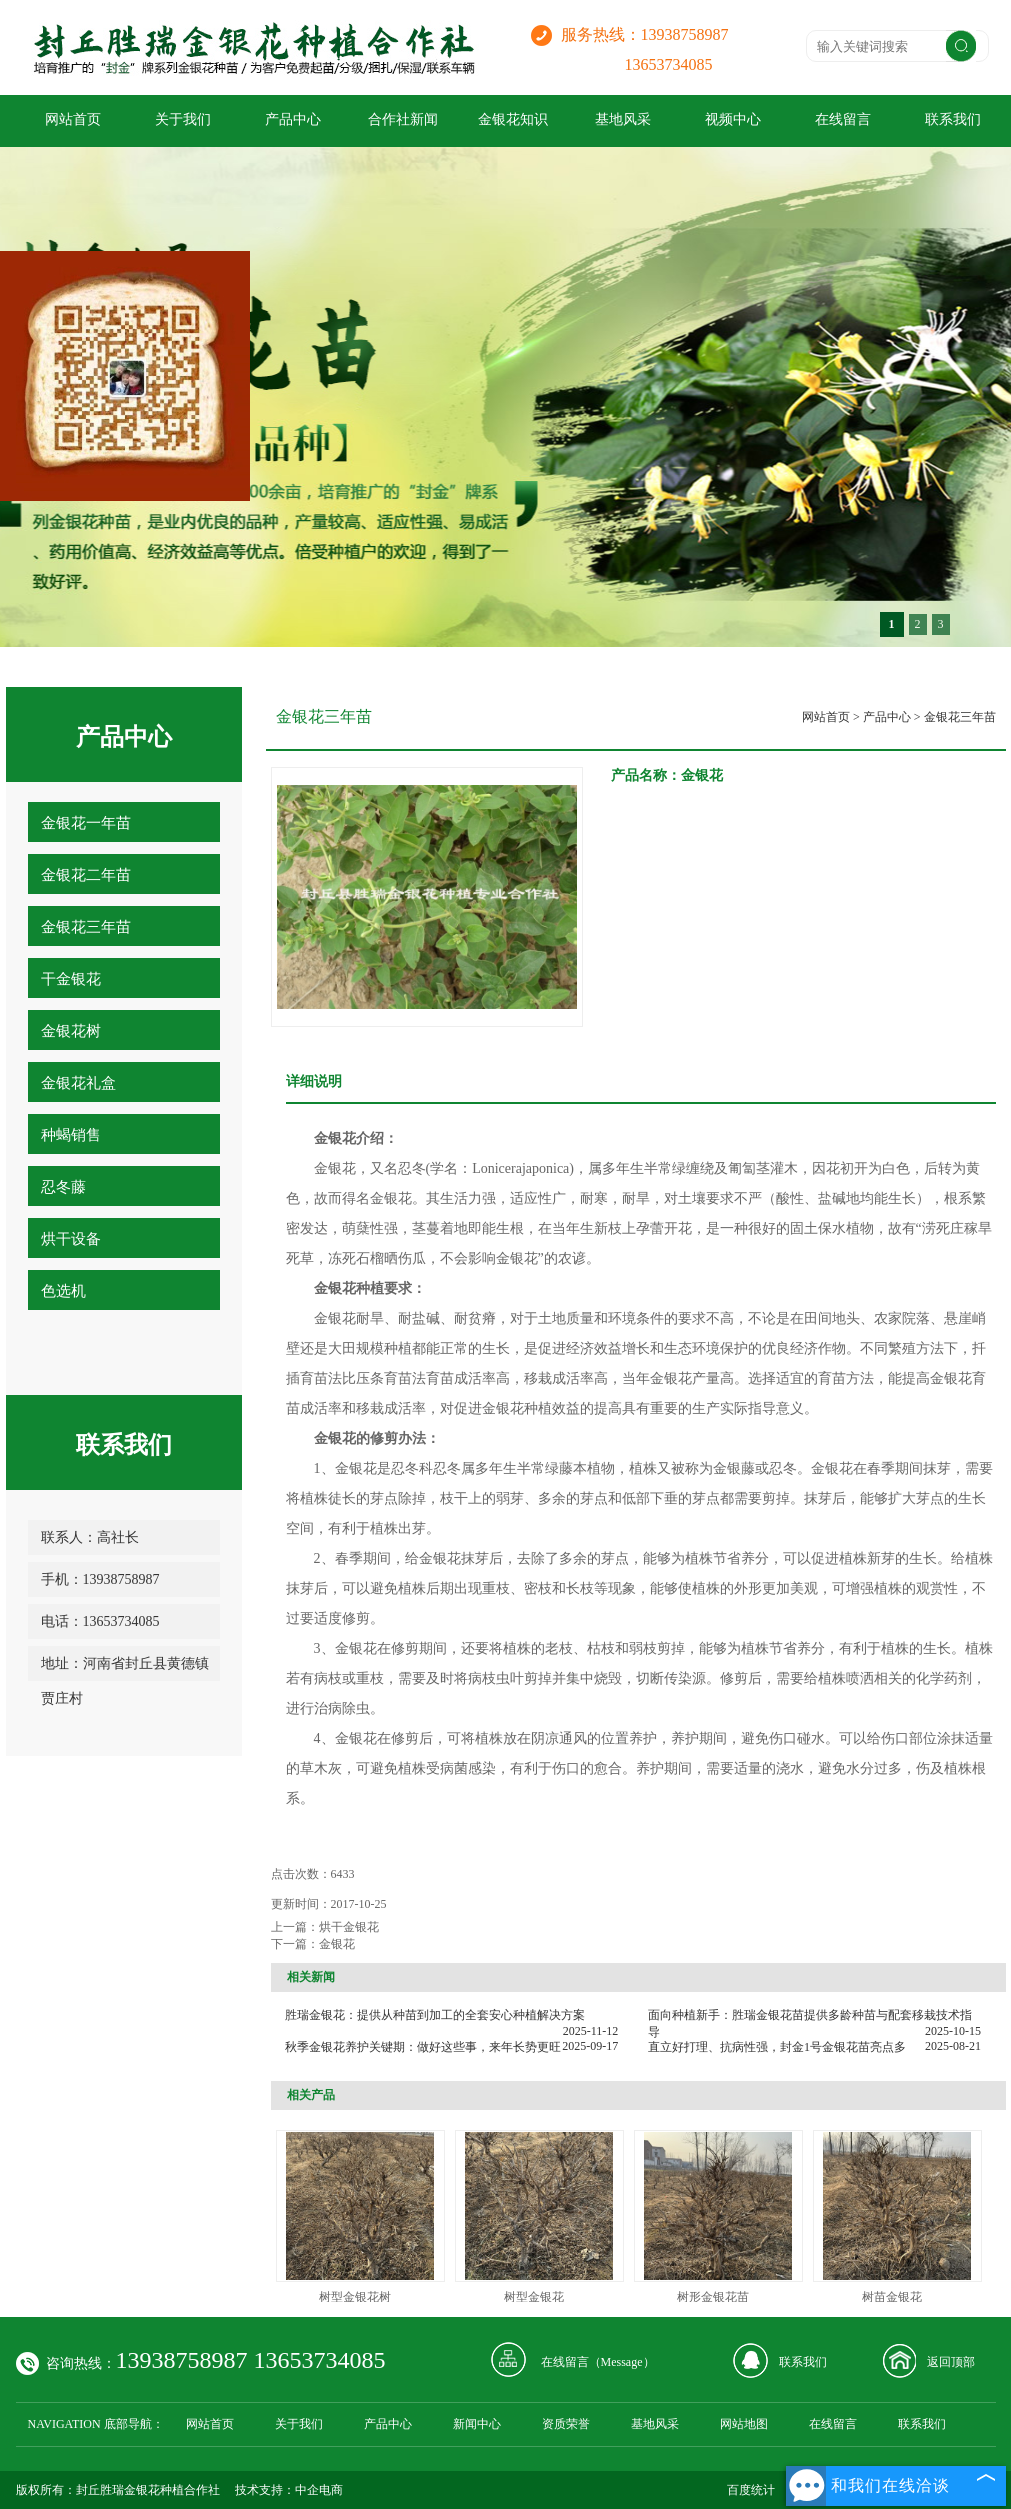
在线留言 (843, 119)
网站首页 (73, 119)
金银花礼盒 (78, 1083)
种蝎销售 (71, 1135)
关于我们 (183, 119)
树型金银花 (534, 2297)
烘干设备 (71, 1239)
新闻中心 (477, 2424)
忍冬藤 (63, 1187)
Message (622, 2362)
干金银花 (71, 979)
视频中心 (733, 119)
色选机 (63, 1291)
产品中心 (293, 119)
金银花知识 (513, 119)
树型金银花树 (355, 2297)
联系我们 (803, 2362)
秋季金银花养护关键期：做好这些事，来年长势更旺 (423, 2047)
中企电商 (319, 2490)
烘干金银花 (349, 1927)
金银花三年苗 (86, 927)
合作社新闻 (403, 119)
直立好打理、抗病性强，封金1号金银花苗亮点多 (777, 2047)
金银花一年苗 (86, 823)
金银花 (337, 1944)
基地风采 (623, 119)
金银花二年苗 (86, 875)
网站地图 (744, 2424)
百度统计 (751, 2490)
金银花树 (71, 1031)
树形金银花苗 (713, 2297)
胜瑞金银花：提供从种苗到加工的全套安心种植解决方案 (435, 2015)
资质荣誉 (566, 2424)
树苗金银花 (892, 2297)
